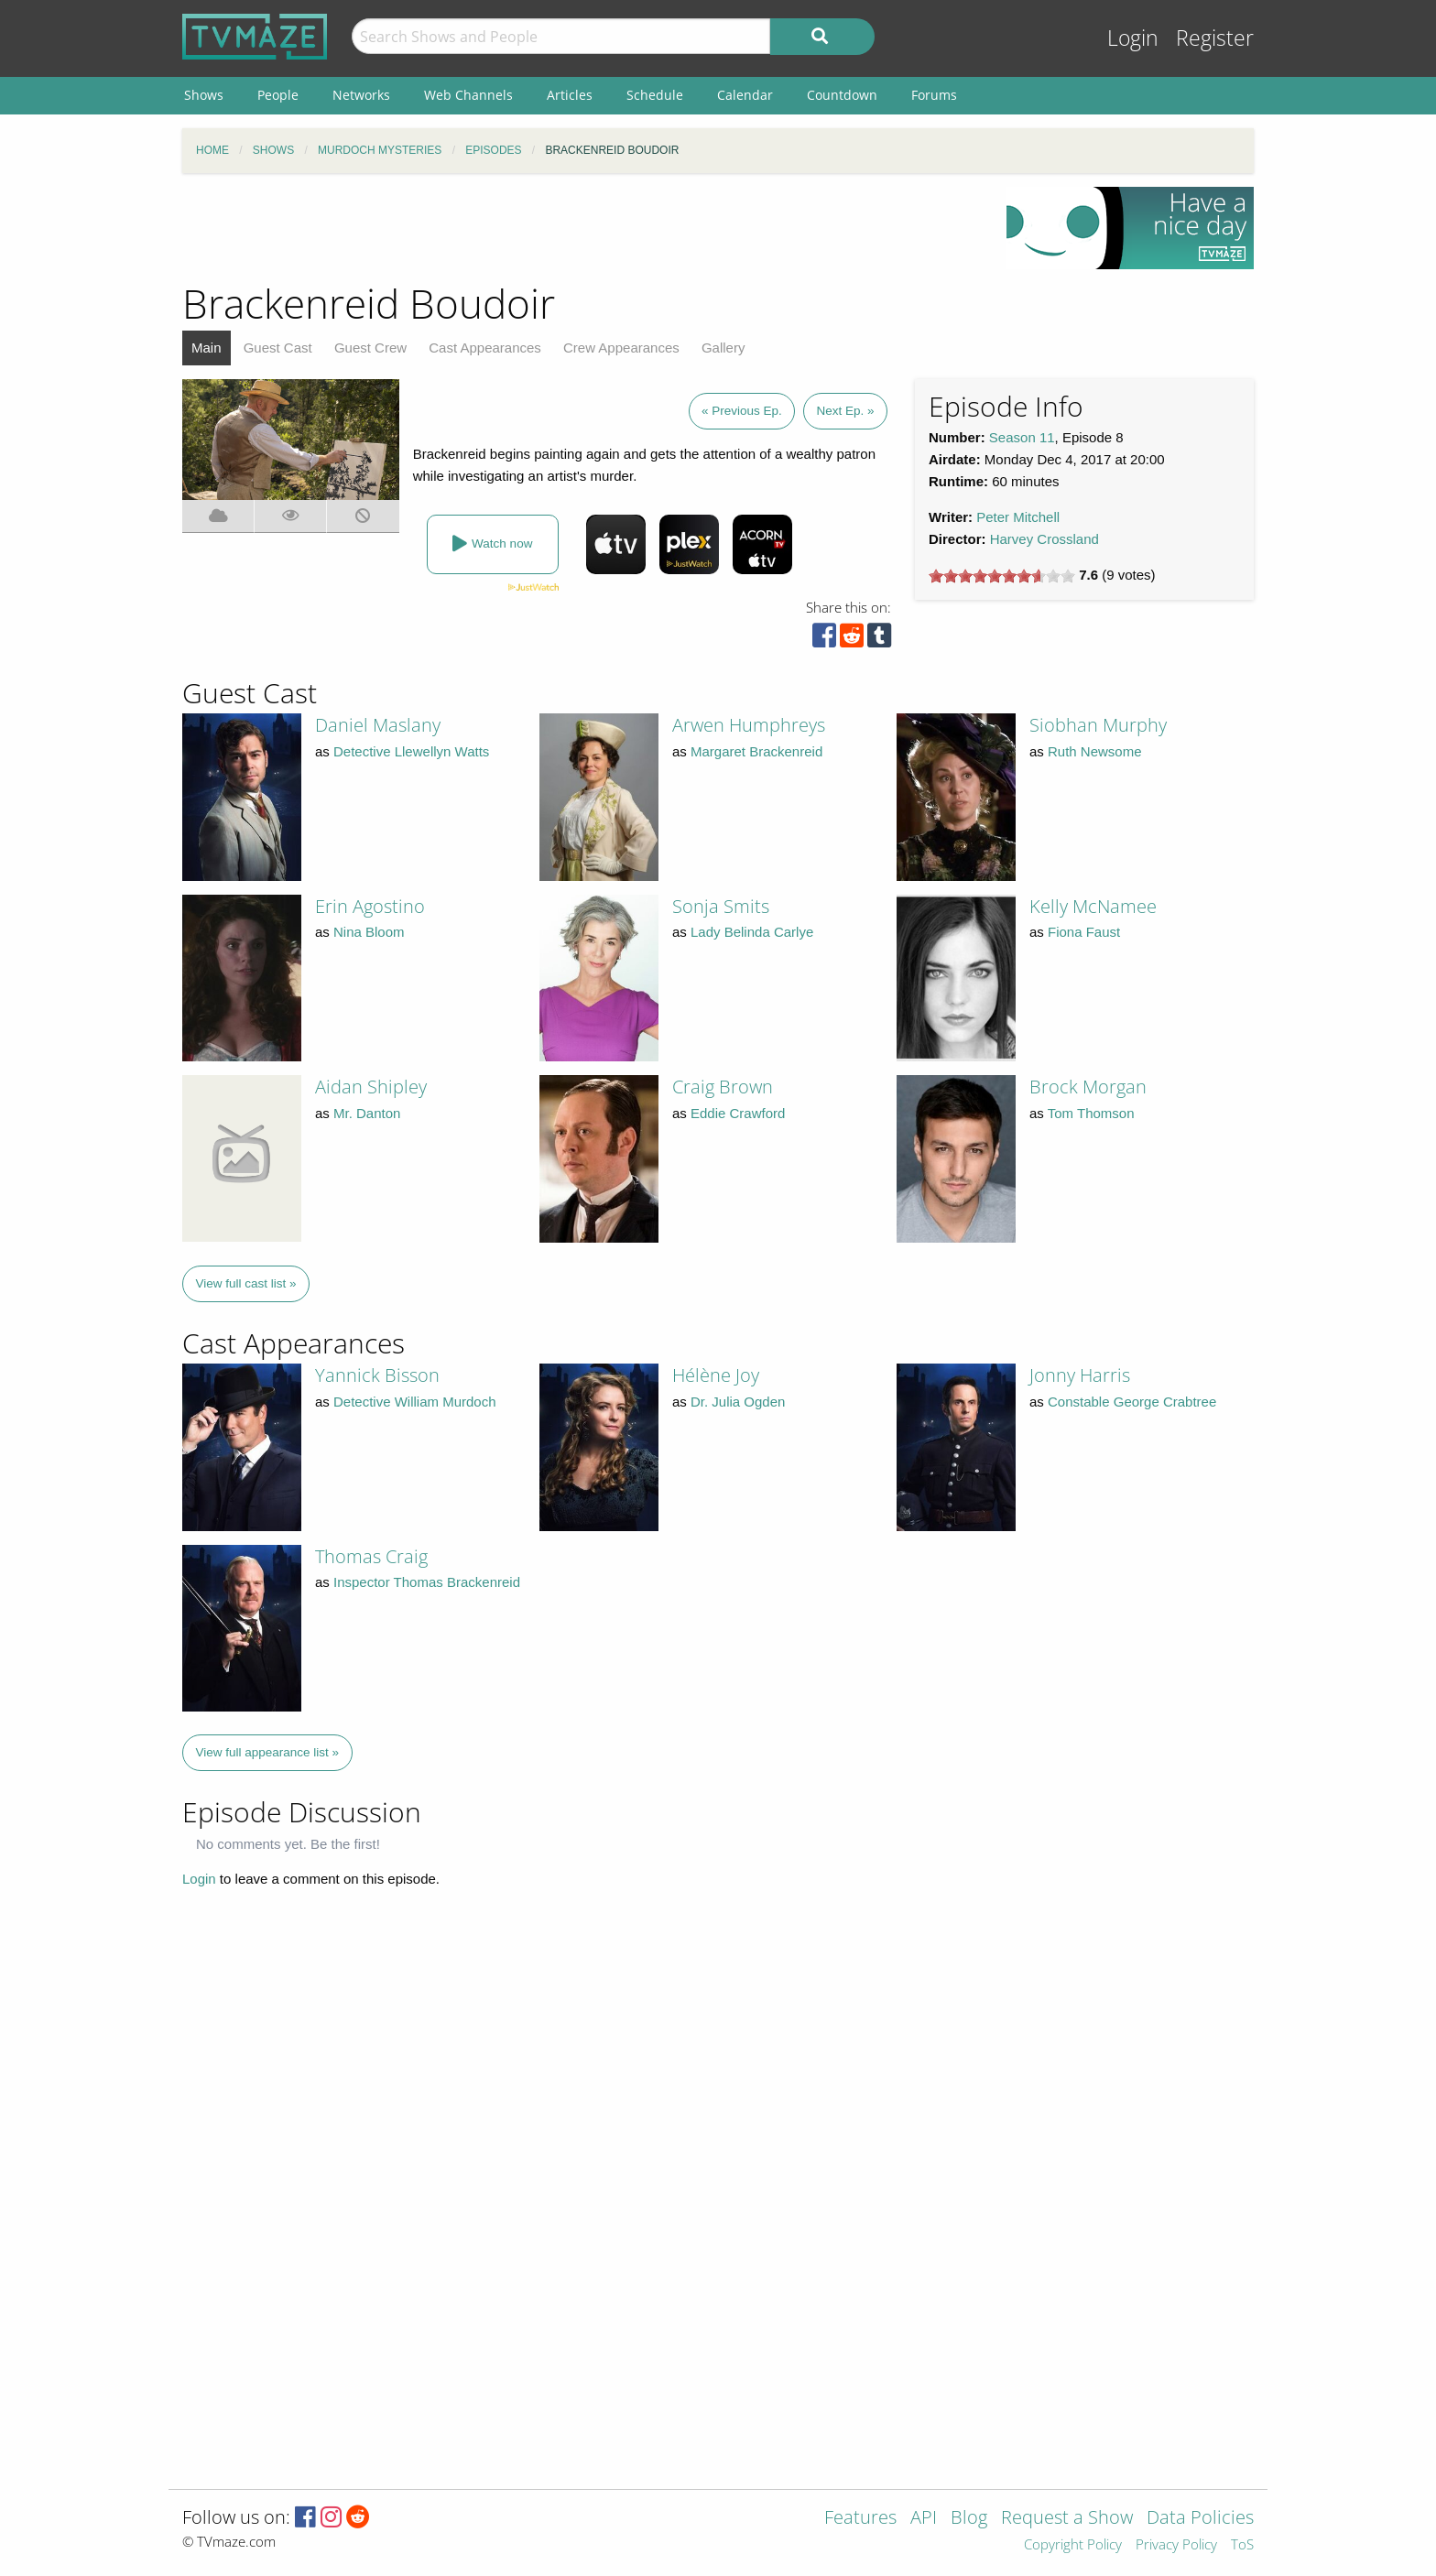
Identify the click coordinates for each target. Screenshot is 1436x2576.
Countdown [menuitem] (842, 94)
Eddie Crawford (738, 1113)
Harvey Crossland (1044, 539)
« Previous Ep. (742, 411)
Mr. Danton (366, 1113)
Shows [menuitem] (203, 94)
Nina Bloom (369, 932)
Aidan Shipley (371, 1086)
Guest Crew (370, 347)
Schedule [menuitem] (654, 94)
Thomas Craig (371, 1556)
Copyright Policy (1073, 2545)
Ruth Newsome (1095, 751)
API (923, 2518)
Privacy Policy (1176, 2545)
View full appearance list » (268, 1752)
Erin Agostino (370, 906)
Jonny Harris (1079, 1375)
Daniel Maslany (378, 724)
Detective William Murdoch (414, 1401)
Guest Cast (278, 347)
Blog (969, 2518)
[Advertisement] (580, 228)
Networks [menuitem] (361, 94)
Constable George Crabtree (1132, 1401)
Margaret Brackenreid (756, 751)
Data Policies (1200, 2518)
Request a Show (1067, 2518)
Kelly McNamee (1093, 906)
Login (1133, 38)
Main (206, 347)
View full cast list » (246, 1283)
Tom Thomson (1091, 1113)
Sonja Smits (720, 906)
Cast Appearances (485, 347)
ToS (1242, 2545)
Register (1215, 38)
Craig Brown (722, 1086)
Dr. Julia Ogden (738, 1401)
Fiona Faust (1084, 932)
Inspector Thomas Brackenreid (426, 1582)
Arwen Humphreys (748, 724)
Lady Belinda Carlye (752, 932)
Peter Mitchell (1018, 517)
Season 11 (1022, 437)
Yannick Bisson (377, 1375)
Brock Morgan (1088, 1086)
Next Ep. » (845, 411)
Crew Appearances (621, 347)
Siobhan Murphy (1098, 724)
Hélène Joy (715, 1375)
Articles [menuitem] (570, 94)
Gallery (723, 347)
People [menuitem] (278, 94)
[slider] (1002, 576)
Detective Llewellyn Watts (411, 751)
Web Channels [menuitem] (468, 94)
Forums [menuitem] (934, 94)
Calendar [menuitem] (745, 94)
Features (860, 2518)
